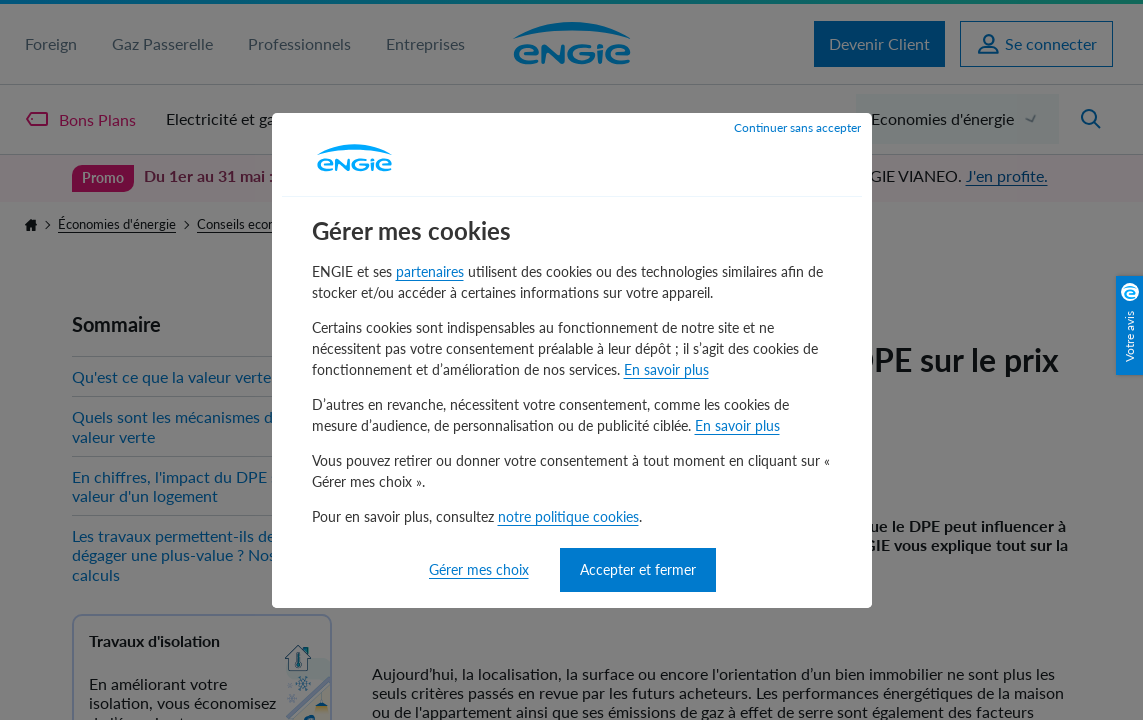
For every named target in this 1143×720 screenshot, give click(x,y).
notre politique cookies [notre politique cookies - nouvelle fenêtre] (568, 516)
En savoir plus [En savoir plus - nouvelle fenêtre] (666, 369)
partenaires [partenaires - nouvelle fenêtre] (430, 271)
